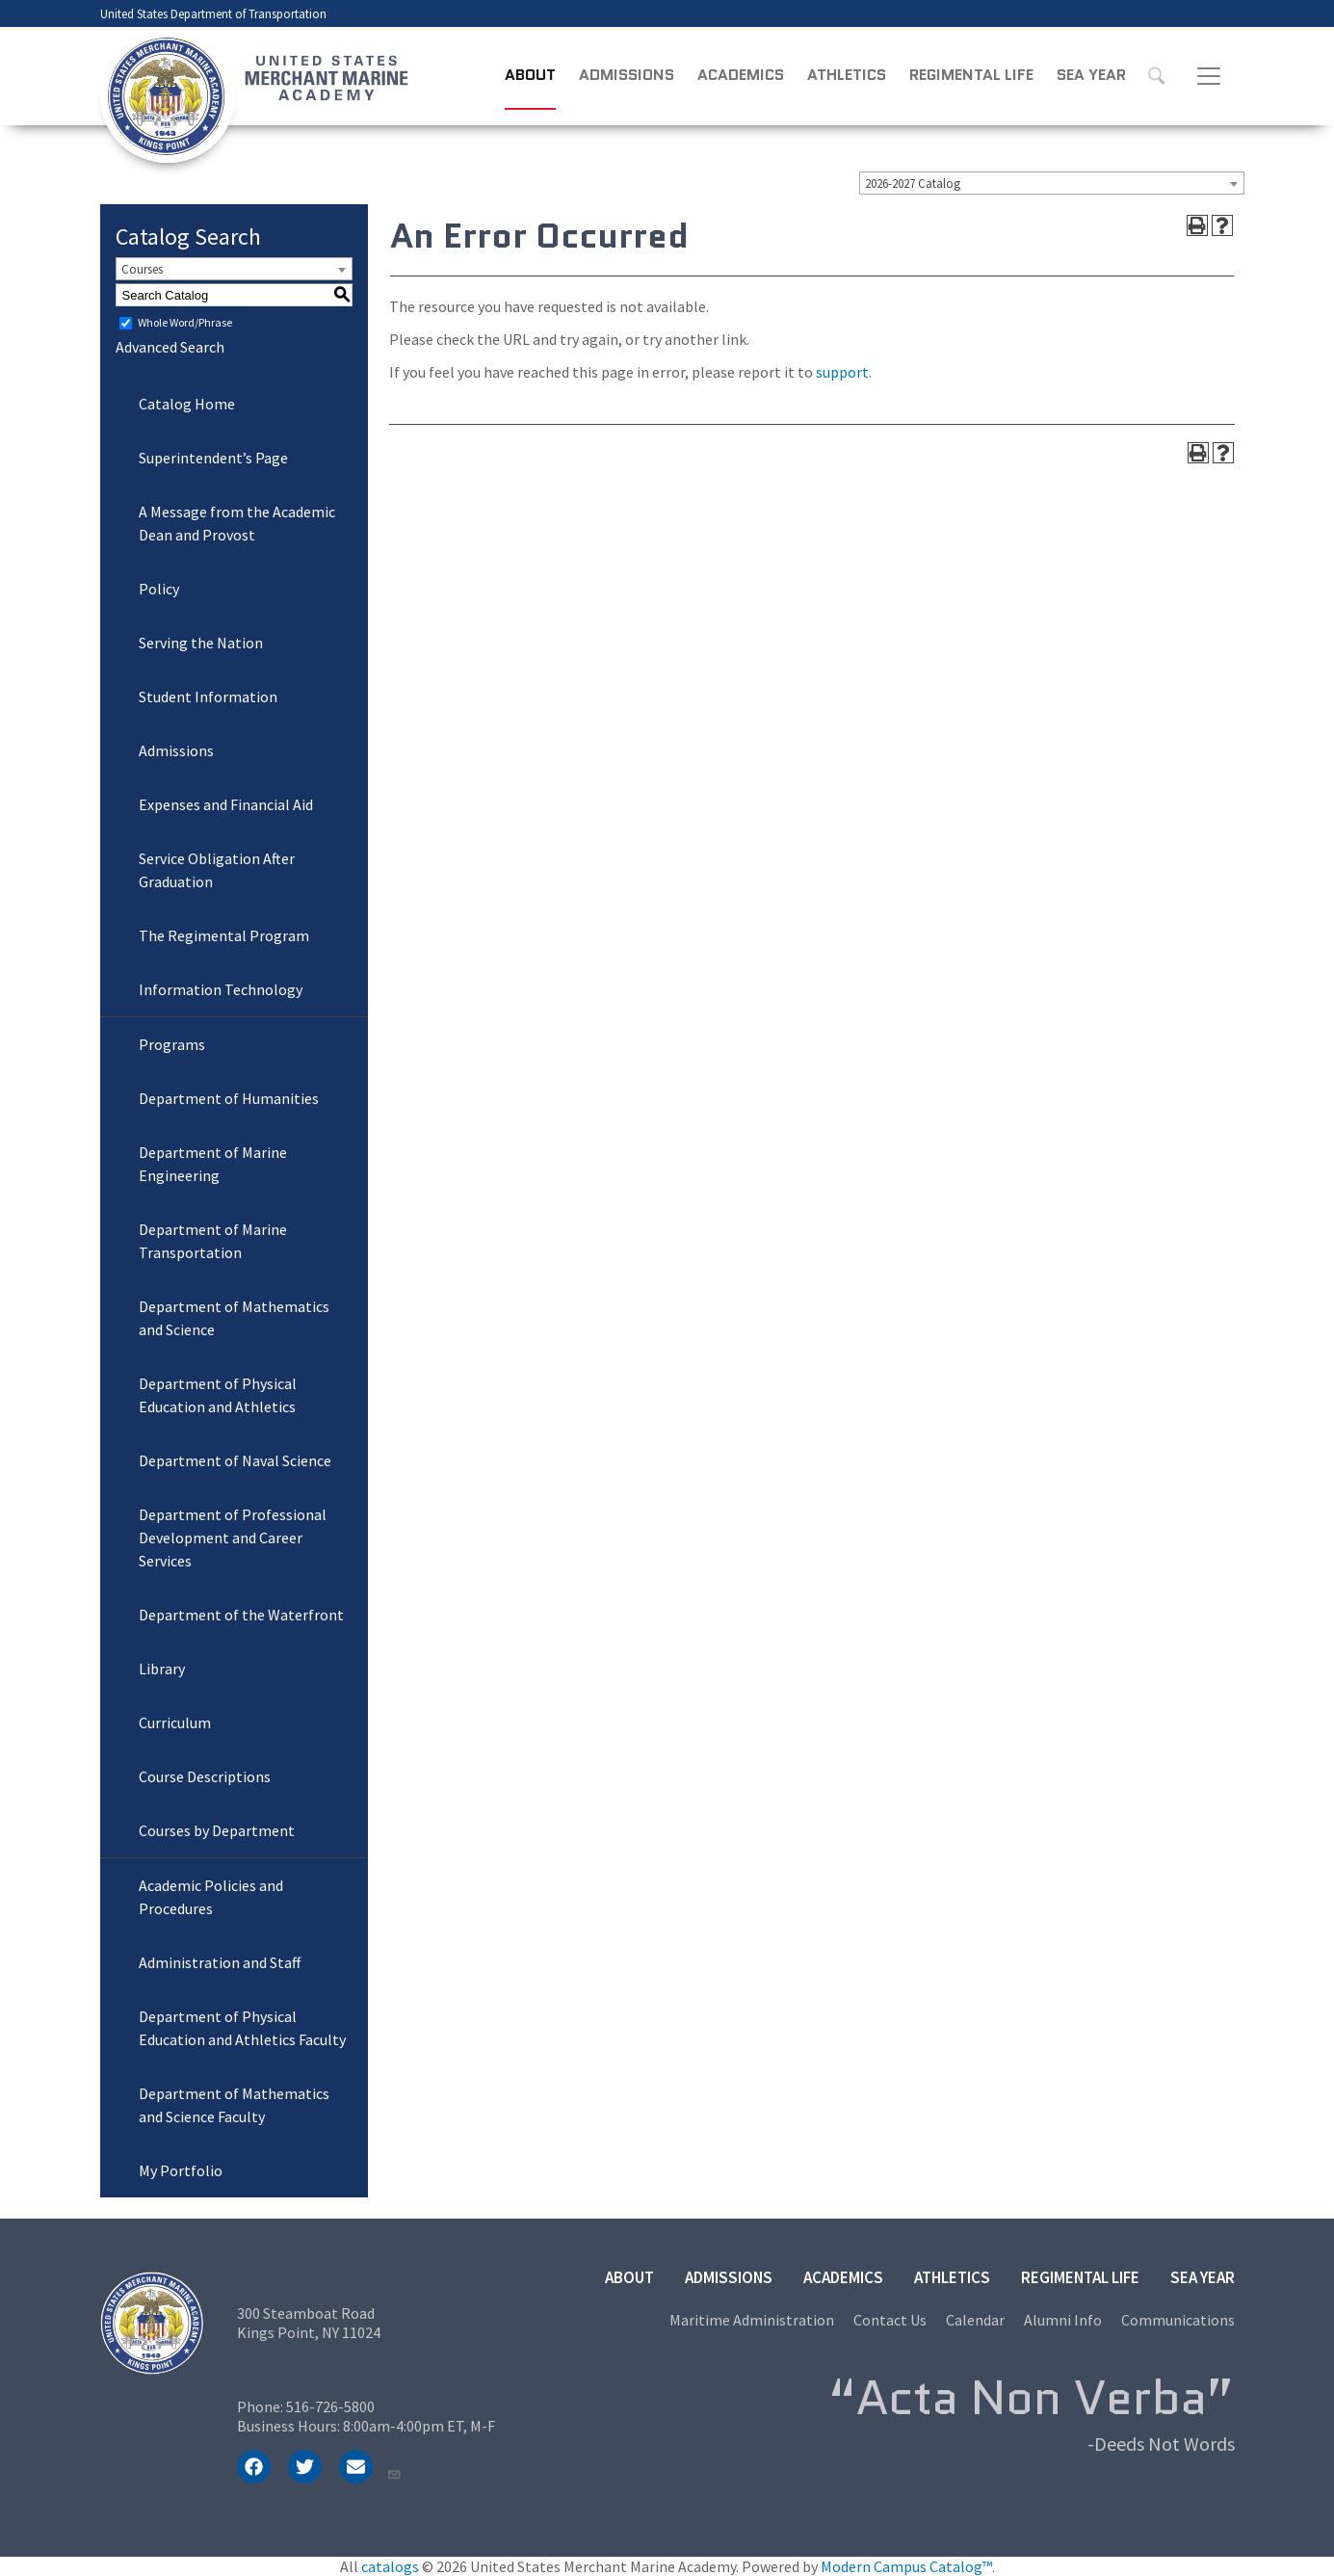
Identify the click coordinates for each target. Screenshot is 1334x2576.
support (842, 371)
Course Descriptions (205, 1776)
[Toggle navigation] (1209, 76)
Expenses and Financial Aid (226, 804)
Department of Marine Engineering (213, 1164)
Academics (740, 75)
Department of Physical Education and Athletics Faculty (242, 2028)
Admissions (626, 75)
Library (162, 1668)
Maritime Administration (751, 2319)
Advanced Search (170, 346)
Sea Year (1091, 75)
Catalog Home (187, 403)
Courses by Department (217, 1830)
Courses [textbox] (142, 269)
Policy (159, 588)
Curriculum (175, 1722)
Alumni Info (1063, 2319)
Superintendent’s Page (213, 457)
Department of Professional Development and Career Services (233, 1537)
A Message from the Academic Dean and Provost (237, 523)
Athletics (846, 75)
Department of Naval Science (235, 1460)
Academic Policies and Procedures (211, 1897)
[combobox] (1051, 183)
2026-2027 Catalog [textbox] (912, 183)
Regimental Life (971, 75)
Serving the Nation (201, 642)
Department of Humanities (229, 1098)
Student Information (208, 696)
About (530, 75)
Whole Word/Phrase (185, 322)
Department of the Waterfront (241, 1614)
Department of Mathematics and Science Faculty (234, 2105)
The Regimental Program (224, 935)
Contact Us (890, 2319)
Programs (172, 1044)
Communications (1178, 2319)
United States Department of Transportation (213, 13)
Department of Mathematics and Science (234, 1318)
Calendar (975, 2319)
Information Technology (220, 989)
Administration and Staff (220, 1962)
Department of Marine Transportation (213, 1241)
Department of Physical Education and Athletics (218, 1395)
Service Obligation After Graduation (217, 870)
